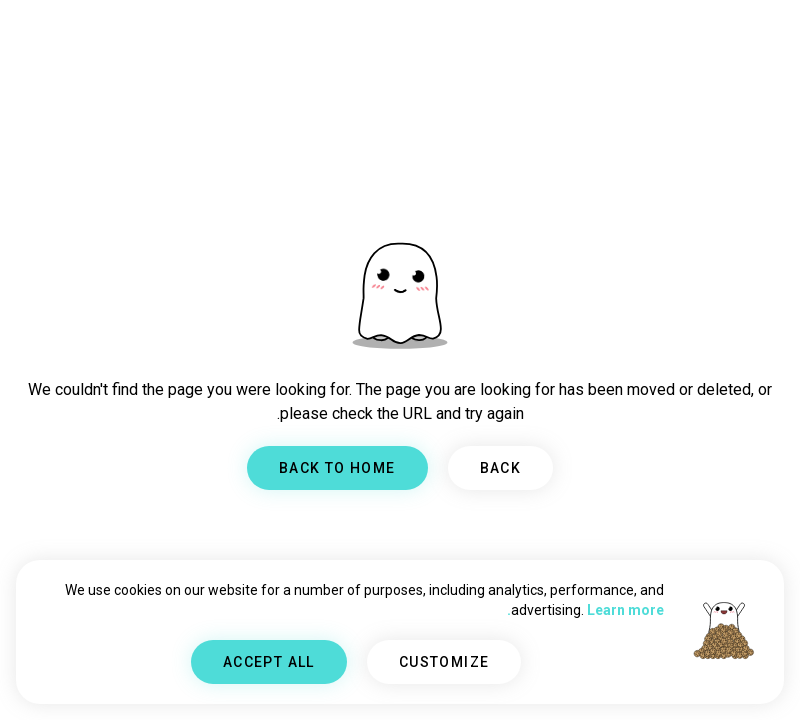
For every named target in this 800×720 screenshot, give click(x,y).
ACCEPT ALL (269, 662)
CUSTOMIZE (444, 662)
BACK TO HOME (337, 468)
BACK (501, 468)
